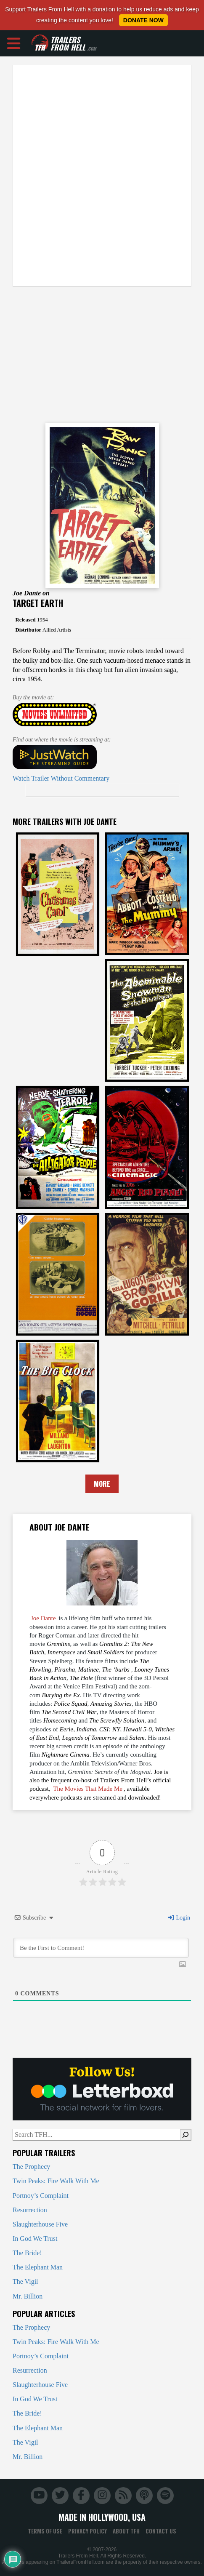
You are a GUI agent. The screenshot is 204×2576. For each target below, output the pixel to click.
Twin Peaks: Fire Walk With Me (56, 2180)
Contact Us (161, 2531)
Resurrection (30, 2209)
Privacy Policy (87, 2531)
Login (178, 1918)
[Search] (185, 2134)
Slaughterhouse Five (40, 2224)
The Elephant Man (38, 2267)
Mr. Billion (27, 2296)
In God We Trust (35, 2238)
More (102, 1484)
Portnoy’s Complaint (41, 2195)
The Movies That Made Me (87, 1788)
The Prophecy (31, 2166)
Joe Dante (43, 1618)
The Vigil (25, 2281)
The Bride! (27, 2252)
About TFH (126, 2531)
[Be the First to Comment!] (101, 1948)
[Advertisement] (102, 176)
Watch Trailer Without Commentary (61, 778)
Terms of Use (45, 2531)
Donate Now (143, 20)
